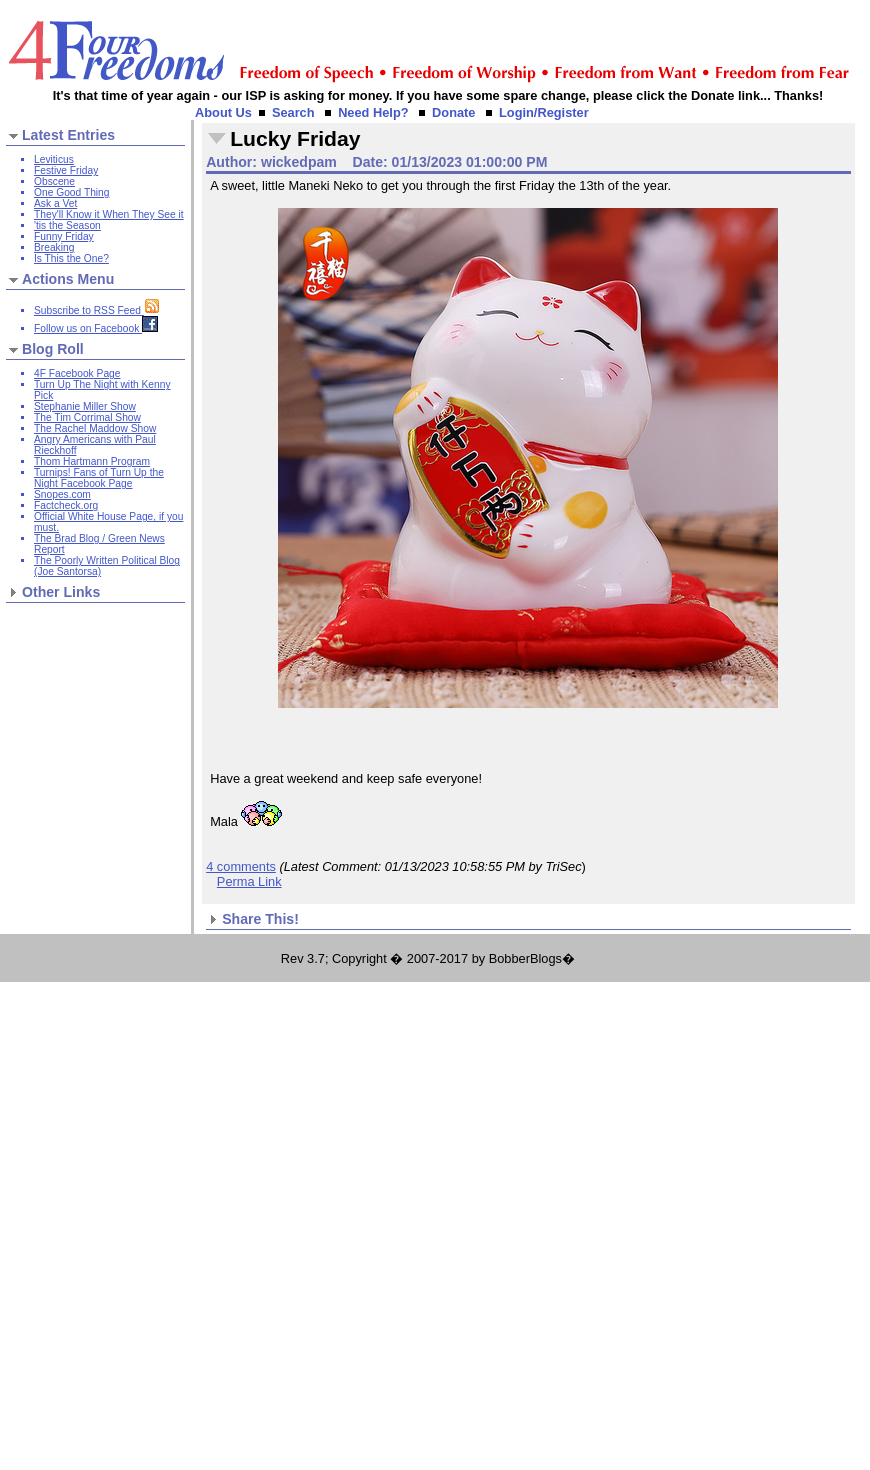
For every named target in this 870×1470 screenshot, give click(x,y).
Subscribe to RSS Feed (97, 310)
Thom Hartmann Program (92, 461)
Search (293, 112)
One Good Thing (71, 192)
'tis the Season (67, 225)
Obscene (54, 181)
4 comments (241, 866)
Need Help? (373, 112)
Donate (453, 112)
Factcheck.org (66, 505)
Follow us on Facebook (96, 328)
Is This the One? (71, 258)
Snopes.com (62, 494)
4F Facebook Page (77, 373)
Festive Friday (66, 170)
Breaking (54, 247)
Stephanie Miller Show (85, 406)
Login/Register (544, 112)
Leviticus (54, 159)
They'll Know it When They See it (109, 214)
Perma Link (249, 881)
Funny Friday (64, 236)
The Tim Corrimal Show (87, 417)
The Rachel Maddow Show (95, 428)
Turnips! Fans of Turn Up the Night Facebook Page (99, 478)
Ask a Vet (55, 203)
